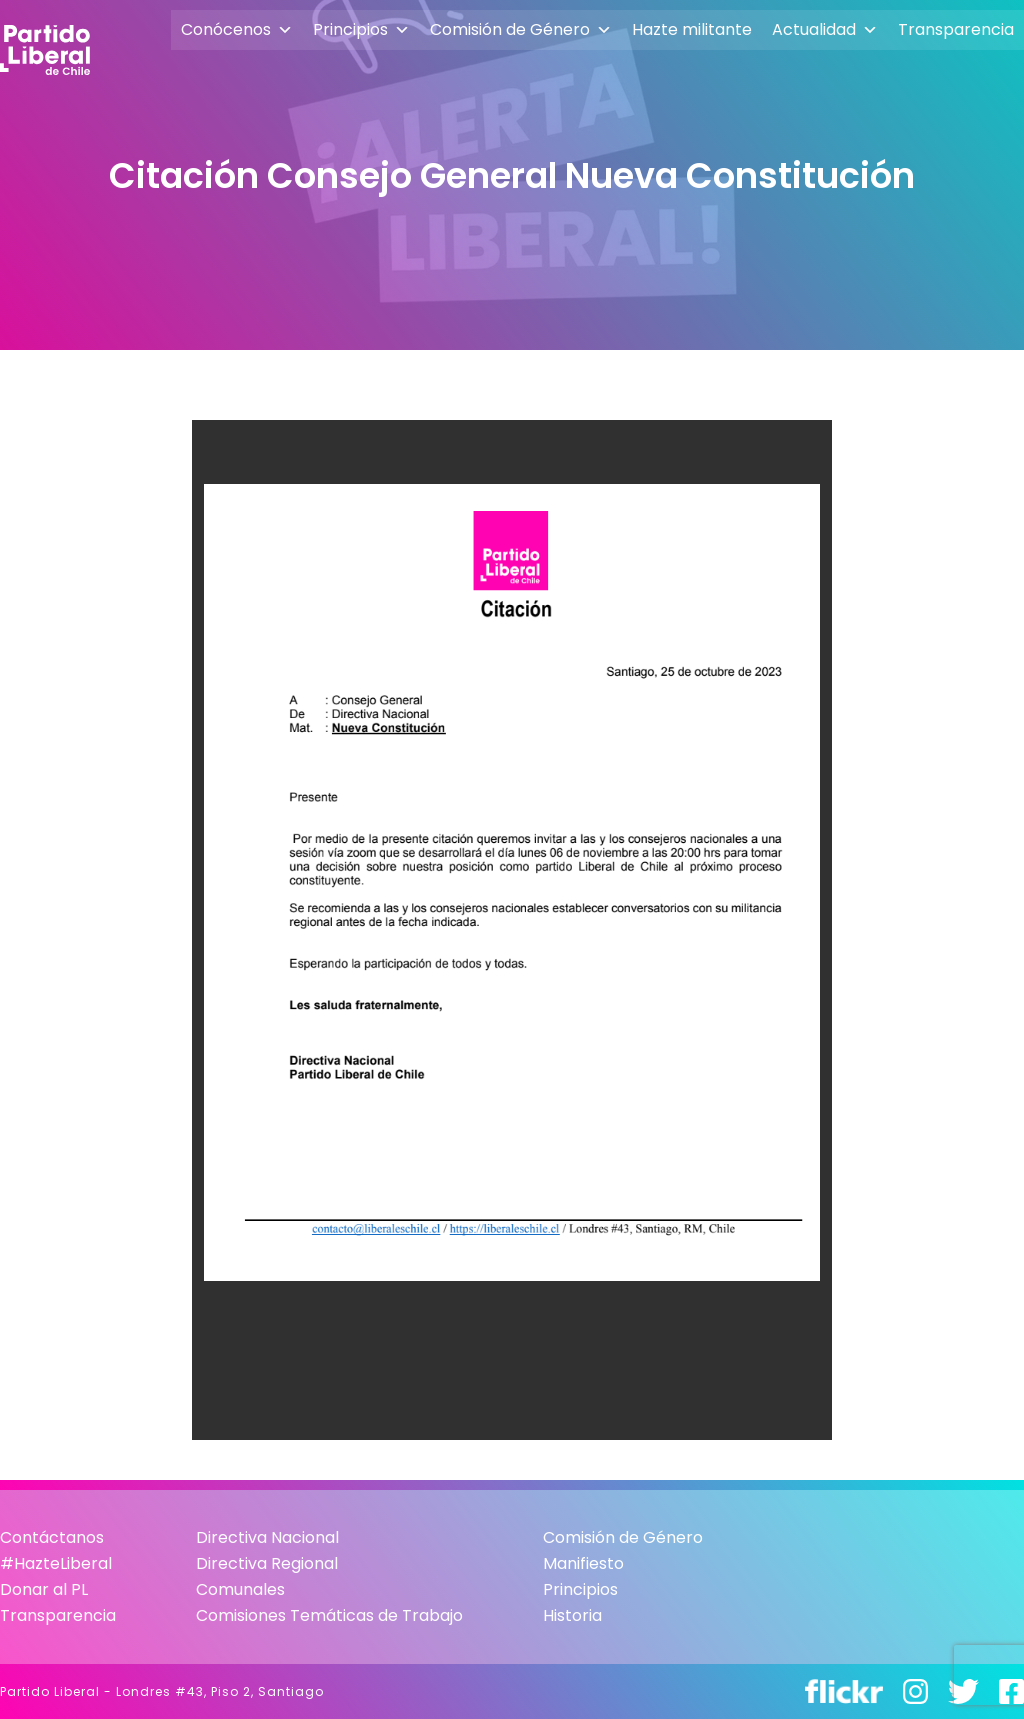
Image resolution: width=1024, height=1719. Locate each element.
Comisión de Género (521, 30)
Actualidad (825, 30)
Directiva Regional (267, 1563)
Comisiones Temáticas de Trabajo (329, 1615)
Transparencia (956, 29)
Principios (361, 30)
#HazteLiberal (56, 1563)
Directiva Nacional (267, 1537)
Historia (572, 1615)
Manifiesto (583, 1563)
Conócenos (237, 30)
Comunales (240, 1589)
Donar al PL (44, 1589)
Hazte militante (692, 29)
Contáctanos (52, 1537)
